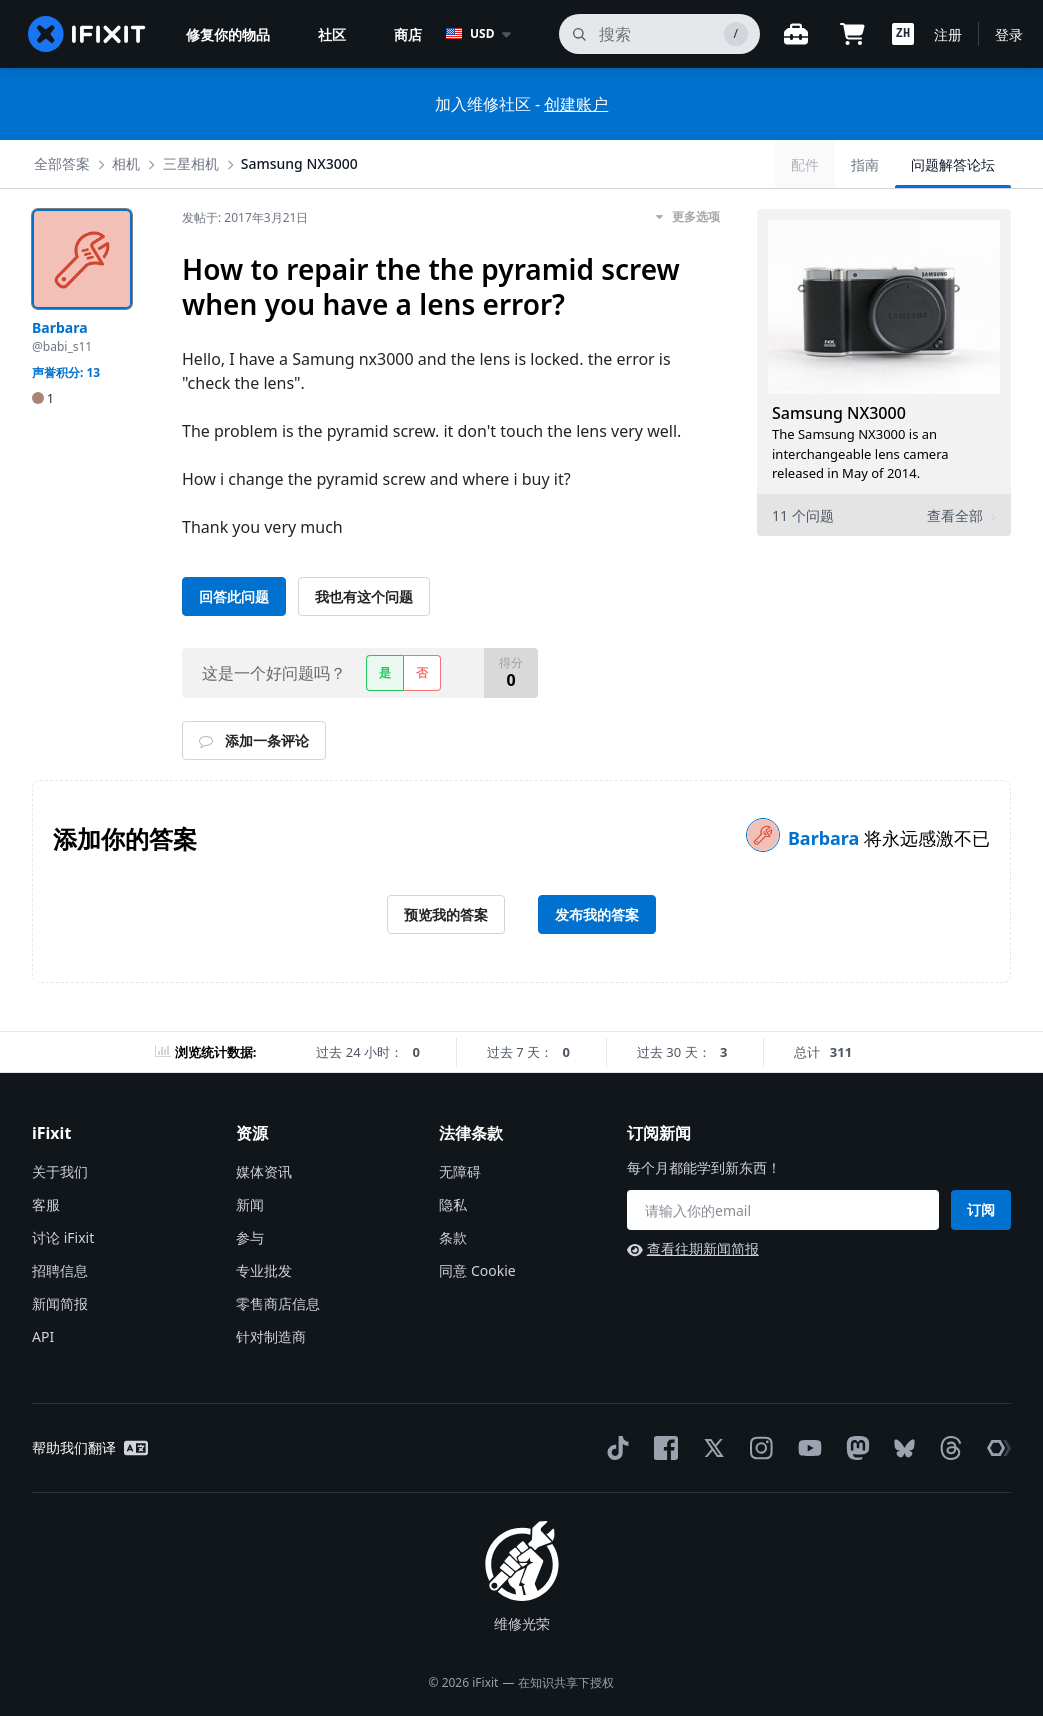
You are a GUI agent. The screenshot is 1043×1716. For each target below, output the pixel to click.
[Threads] (947, 1448)
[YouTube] (806, 1448)
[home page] (87, 34)
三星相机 (191, 163)
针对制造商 (271, 1336)
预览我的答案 (446, 914)
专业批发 (264, 1270)
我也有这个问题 (364, 596)
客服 (46, 1204)
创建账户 (576, 104)
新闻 (250, 1204)
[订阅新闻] (783, 1210)
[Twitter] (710, 1448)
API (43, 1336)
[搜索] (659, 34)
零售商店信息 (278, 1303)
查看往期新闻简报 (693, 1248)
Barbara (826, 838)
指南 (865, 164)
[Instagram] (758, 1448)
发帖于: (245, 217)
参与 (250, 1237)
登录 (1009, 34)
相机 (126, 163)
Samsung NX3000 (299, 163)
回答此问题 (234, 596)
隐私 (453, 1204)
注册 (948, 34)
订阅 (981, 1209)
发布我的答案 (597, 914)
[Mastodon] (854, 1448)
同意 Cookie (477, 1270)
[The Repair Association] (995, 1448)
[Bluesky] (900, 1448)
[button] (903, 34)
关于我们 (60, 1171)
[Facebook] (662, 1448)
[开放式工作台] (796, 34)
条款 (453, 1237)
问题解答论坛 (953, 164)
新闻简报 (60, 1303)
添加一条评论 (254, 740)
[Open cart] (852, 34)
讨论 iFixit (63, 1237)
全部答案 (62, 163)
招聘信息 (60, 1270)
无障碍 (460, 1171)
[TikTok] (614, 1448)
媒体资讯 (264, 1171)
